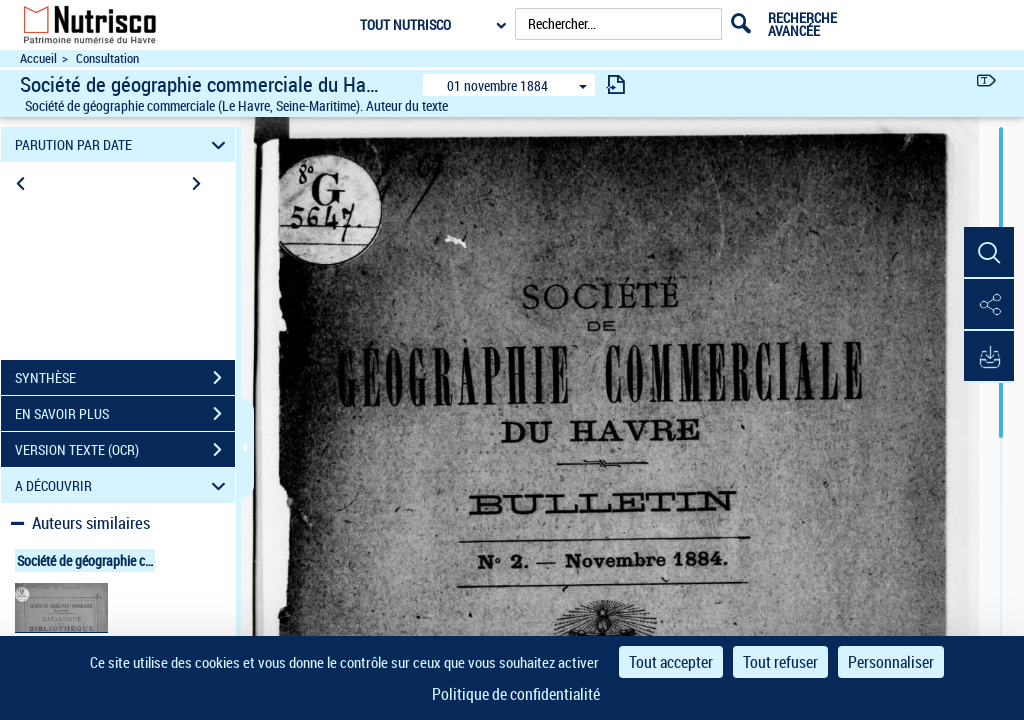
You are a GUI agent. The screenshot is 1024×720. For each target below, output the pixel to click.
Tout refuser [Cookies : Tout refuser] (780, 662)
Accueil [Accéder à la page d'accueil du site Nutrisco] (38, 58)
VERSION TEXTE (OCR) (125, 450)
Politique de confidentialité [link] (516, 694)
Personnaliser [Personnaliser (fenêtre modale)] (891, 662)
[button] (989, 253)
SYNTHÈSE (125, 378)
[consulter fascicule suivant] (616, 84)
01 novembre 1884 (497, 85)
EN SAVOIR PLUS (125, 414)
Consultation (107, 58)
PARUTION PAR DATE (123, 144)
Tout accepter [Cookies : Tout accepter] (671, 662)
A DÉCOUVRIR (123, 485)
